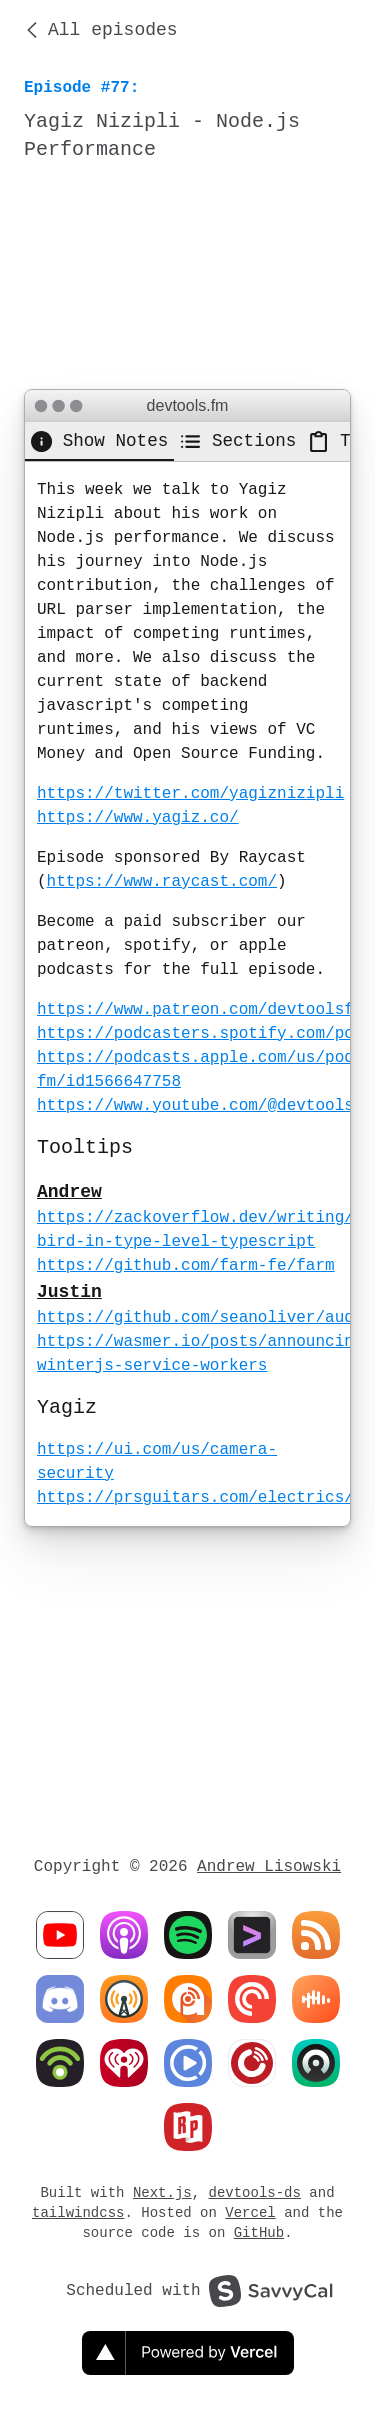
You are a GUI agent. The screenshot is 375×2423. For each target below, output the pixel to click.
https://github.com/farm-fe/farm (186, 1266)
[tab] (99, 441)
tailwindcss (78, 2212)
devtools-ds (255, 2192)
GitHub (259, 2232)
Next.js (162, 2192)
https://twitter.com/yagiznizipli (190, 794)
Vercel (250, 2212)
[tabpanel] (187, 994)
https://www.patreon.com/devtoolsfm (200, 1010)
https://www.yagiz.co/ (138, 818)
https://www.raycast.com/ (162, 882)
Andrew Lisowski (269, 1867)
